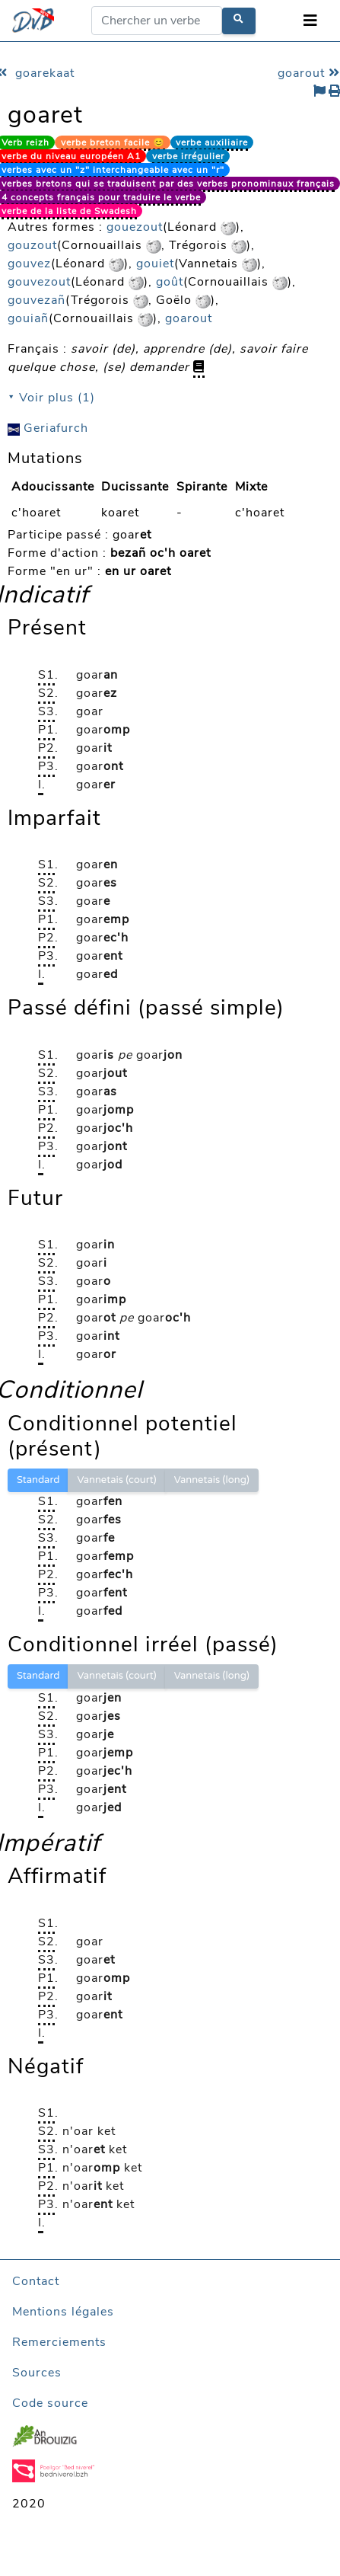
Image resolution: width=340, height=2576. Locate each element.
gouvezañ (36, 300)
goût (169, 281)
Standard (38, 1480)
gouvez (29, 263)
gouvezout (39, 281)
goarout (188, 318)
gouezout (134, 227)
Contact (35, 2281)
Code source (50, 2403)
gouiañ (28, 318)
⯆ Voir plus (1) (51, 397)
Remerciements (59, 2342)
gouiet (155, 263)
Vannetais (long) (211, 1480)
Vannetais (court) (116, 1480)
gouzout (32, 245)
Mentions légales (63, 2311)
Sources (37, 2372)
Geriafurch (48, 428)
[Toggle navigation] (310, 21)
